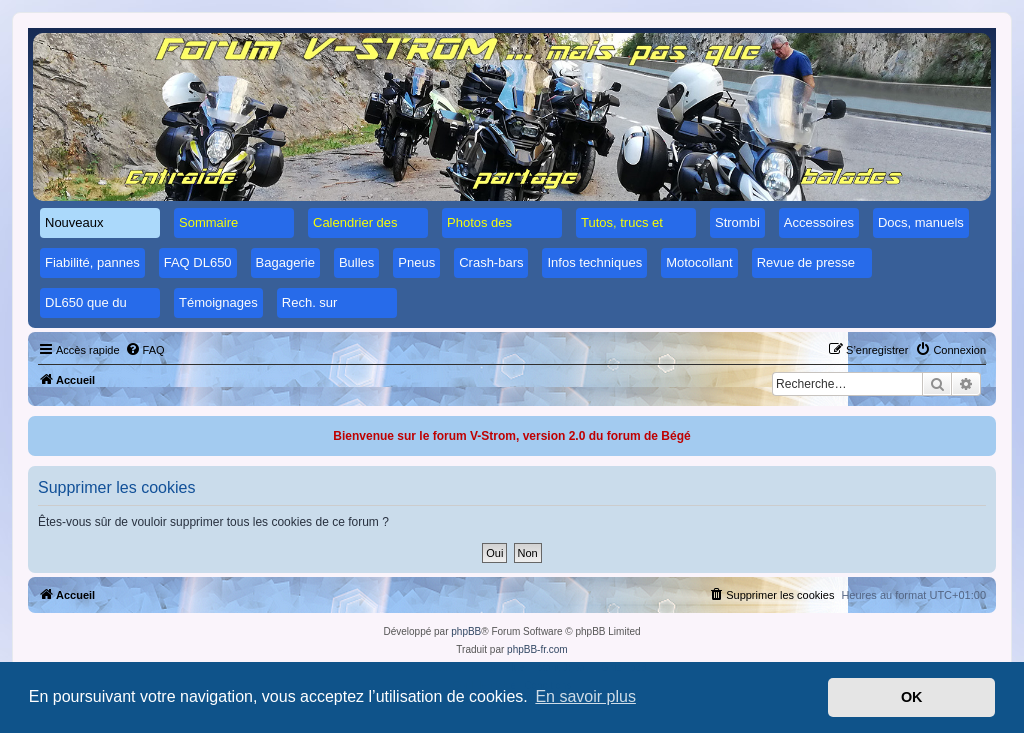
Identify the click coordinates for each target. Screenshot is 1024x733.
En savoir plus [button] (585, 696)
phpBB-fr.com (537, 649)
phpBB (466, 631)
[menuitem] (145, 350)
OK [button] (912, 697)
